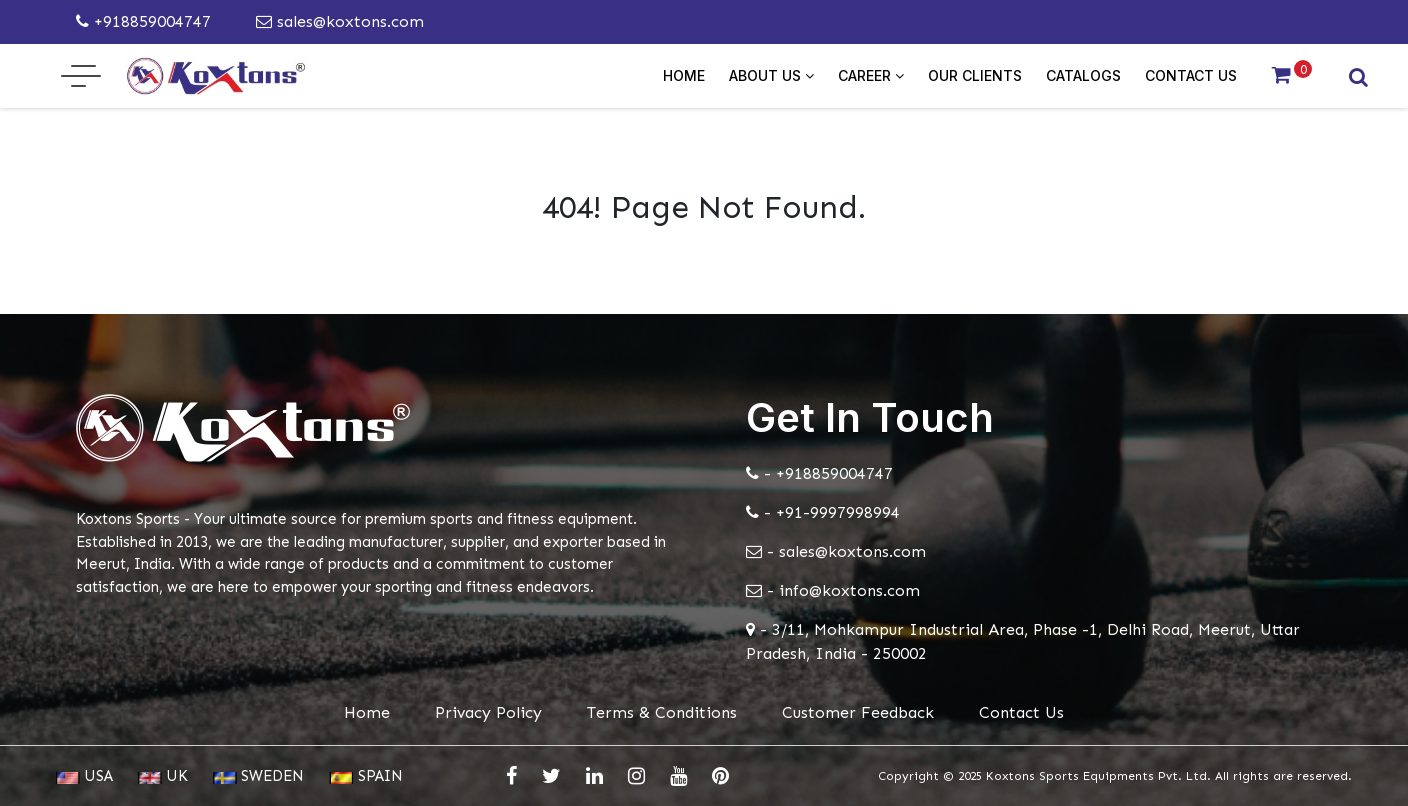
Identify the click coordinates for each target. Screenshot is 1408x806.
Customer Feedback (858, 712)
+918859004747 (143, 21)
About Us (771, 75)
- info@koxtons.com (833, 590)
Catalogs (1083, 75)
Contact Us (1191, 75)
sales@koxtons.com (340, 21)
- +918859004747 (819, 473)
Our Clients (975, 75)
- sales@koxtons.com (836, 551)
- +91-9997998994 (823, 512)
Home (684, 75)
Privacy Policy (488, 712)
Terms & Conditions (662, 712)
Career (871, 75)
